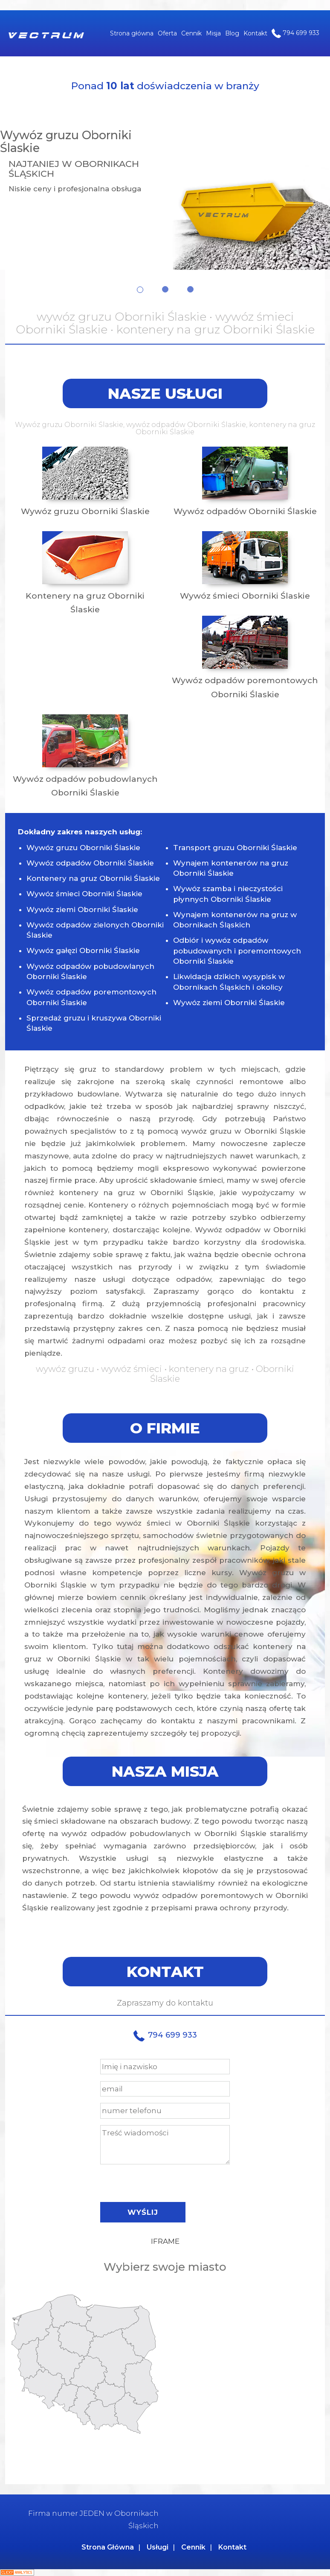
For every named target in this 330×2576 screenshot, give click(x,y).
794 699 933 (295, 33)
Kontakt (255, 33)
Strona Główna (107, 2547)
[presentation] (165, 2181)
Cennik (191, 33)
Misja (213, 33)
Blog (232, 33)
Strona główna (131, 33)
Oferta (167, 33)
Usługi (157, 2547)
